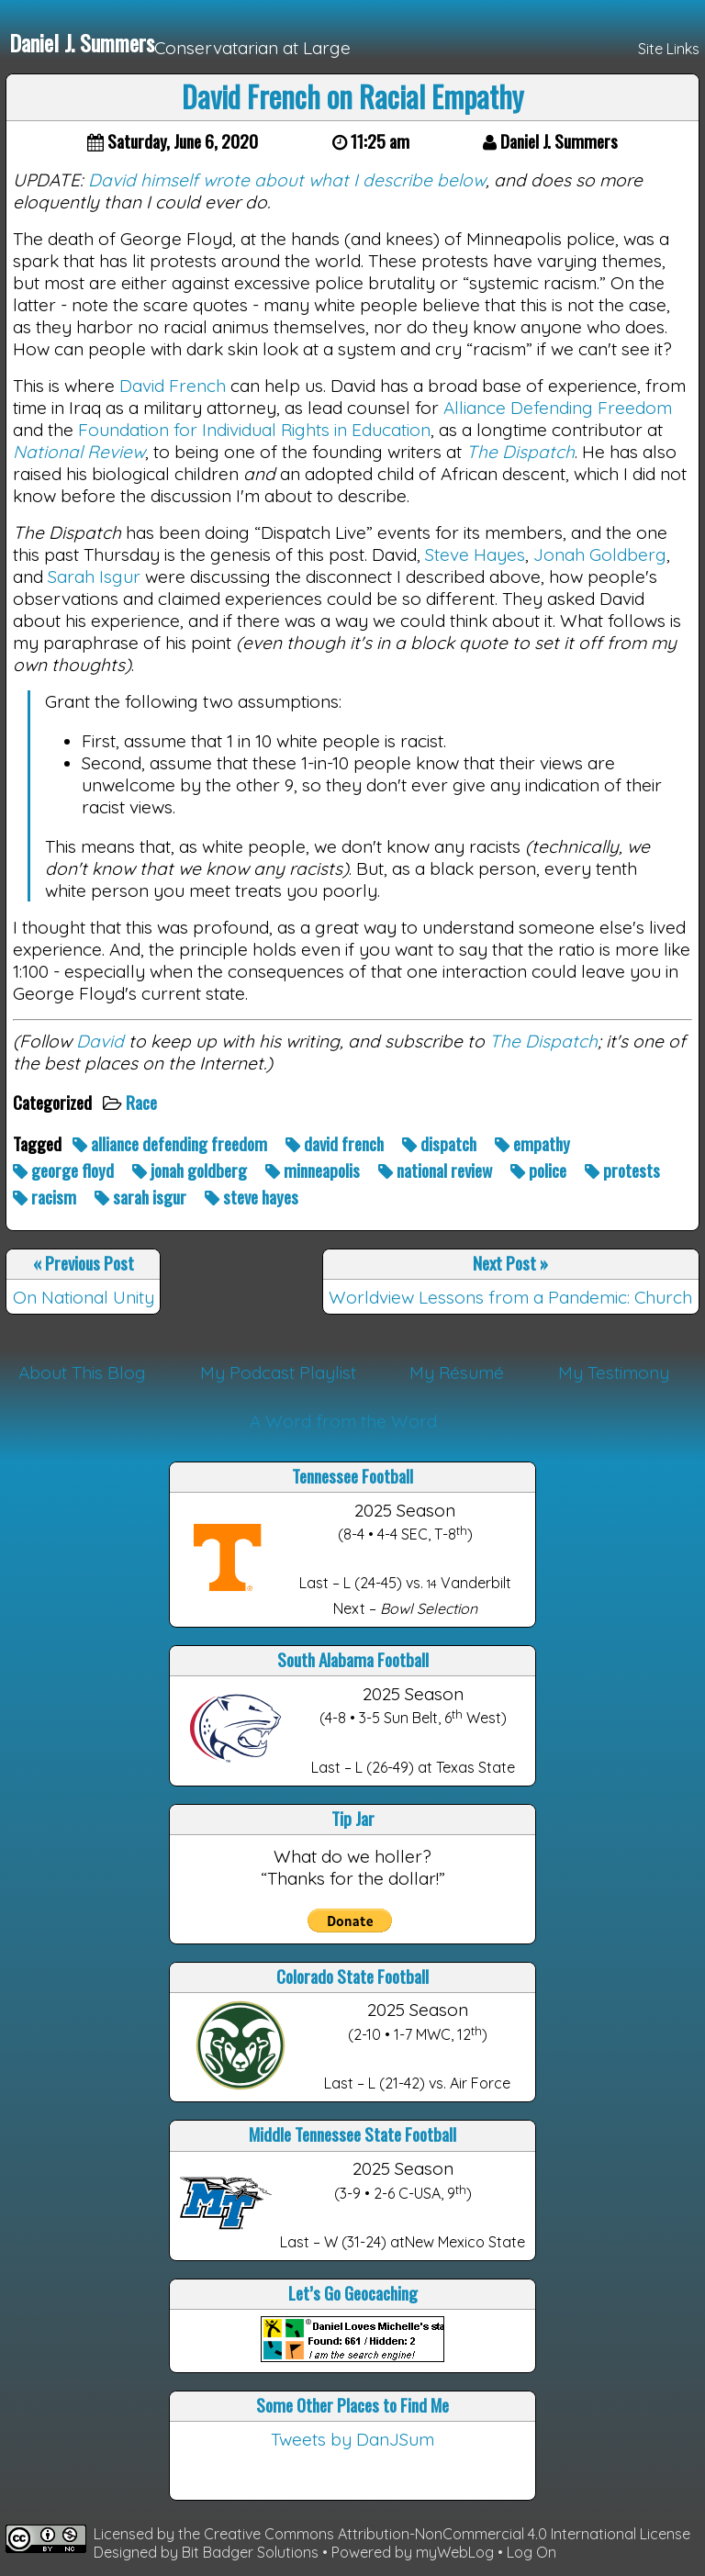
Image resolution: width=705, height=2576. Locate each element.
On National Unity (83, 1297)
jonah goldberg (191, 1170)
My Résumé (456, 1372)
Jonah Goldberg (599, 554)
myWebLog (455, 2552)
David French (172, 386)
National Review (79, 452)
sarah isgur (142, 1196)
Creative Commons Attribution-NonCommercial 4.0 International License (447, 2534)
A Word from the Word (343, 1421)
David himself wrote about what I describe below (287, 180)
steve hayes (253, 1196)
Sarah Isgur (94, 577)
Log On (531, 2552)
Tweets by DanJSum (352, 2439)
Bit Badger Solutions (252, 2552)
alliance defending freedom (172, 1143)
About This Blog (82, 1372)
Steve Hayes (475, 554)
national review (437, 1170)
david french (336, 1143)
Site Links (668, 48)
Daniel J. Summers (81, 42)
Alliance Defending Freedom (557, 408)
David (100, 1041)
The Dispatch (520, 452)
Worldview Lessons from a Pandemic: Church (510, 1297)
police (540, 1170)
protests (624, 1170)
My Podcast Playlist (278, 1372)
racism (46, 1196)
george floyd (65, 1170)
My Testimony (613, 1372)
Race (143, 1102)
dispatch (441, 1143)
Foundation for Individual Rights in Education (254, 430)
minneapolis (314, 1170)
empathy (534, 1143)
